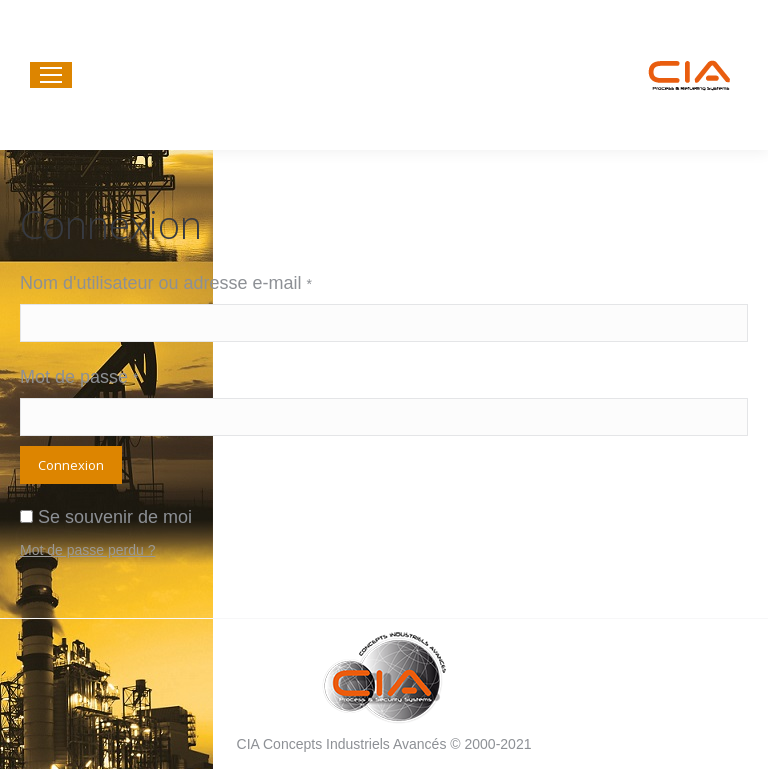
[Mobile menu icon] (51, 75)
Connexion (71, 465)
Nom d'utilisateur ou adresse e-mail (166, 283)
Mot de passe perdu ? (87, 550)
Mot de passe (79, 377)
